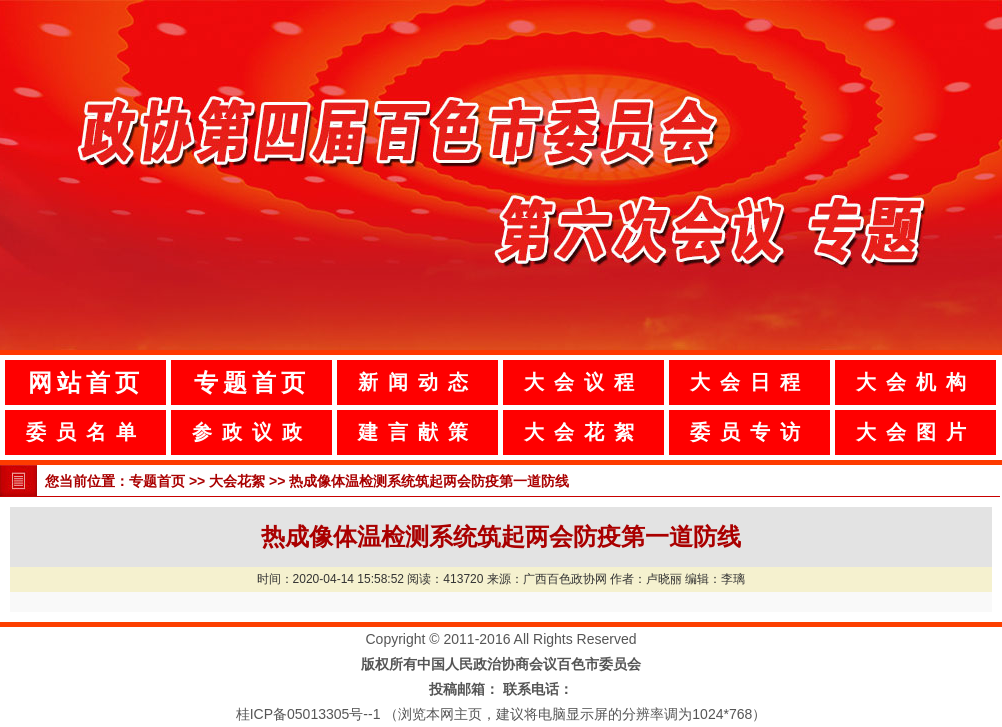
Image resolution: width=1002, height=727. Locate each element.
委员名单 (86, 432)
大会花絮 (584, 432)
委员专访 (750, 432)
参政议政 (252, 432)
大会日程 (750, 382)
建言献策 (418, 432)
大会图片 (916, 432)
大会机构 (916, 382)
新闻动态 (418, 382)
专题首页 (252, 382)
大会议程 (584, 382)
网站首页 (86, 382)
